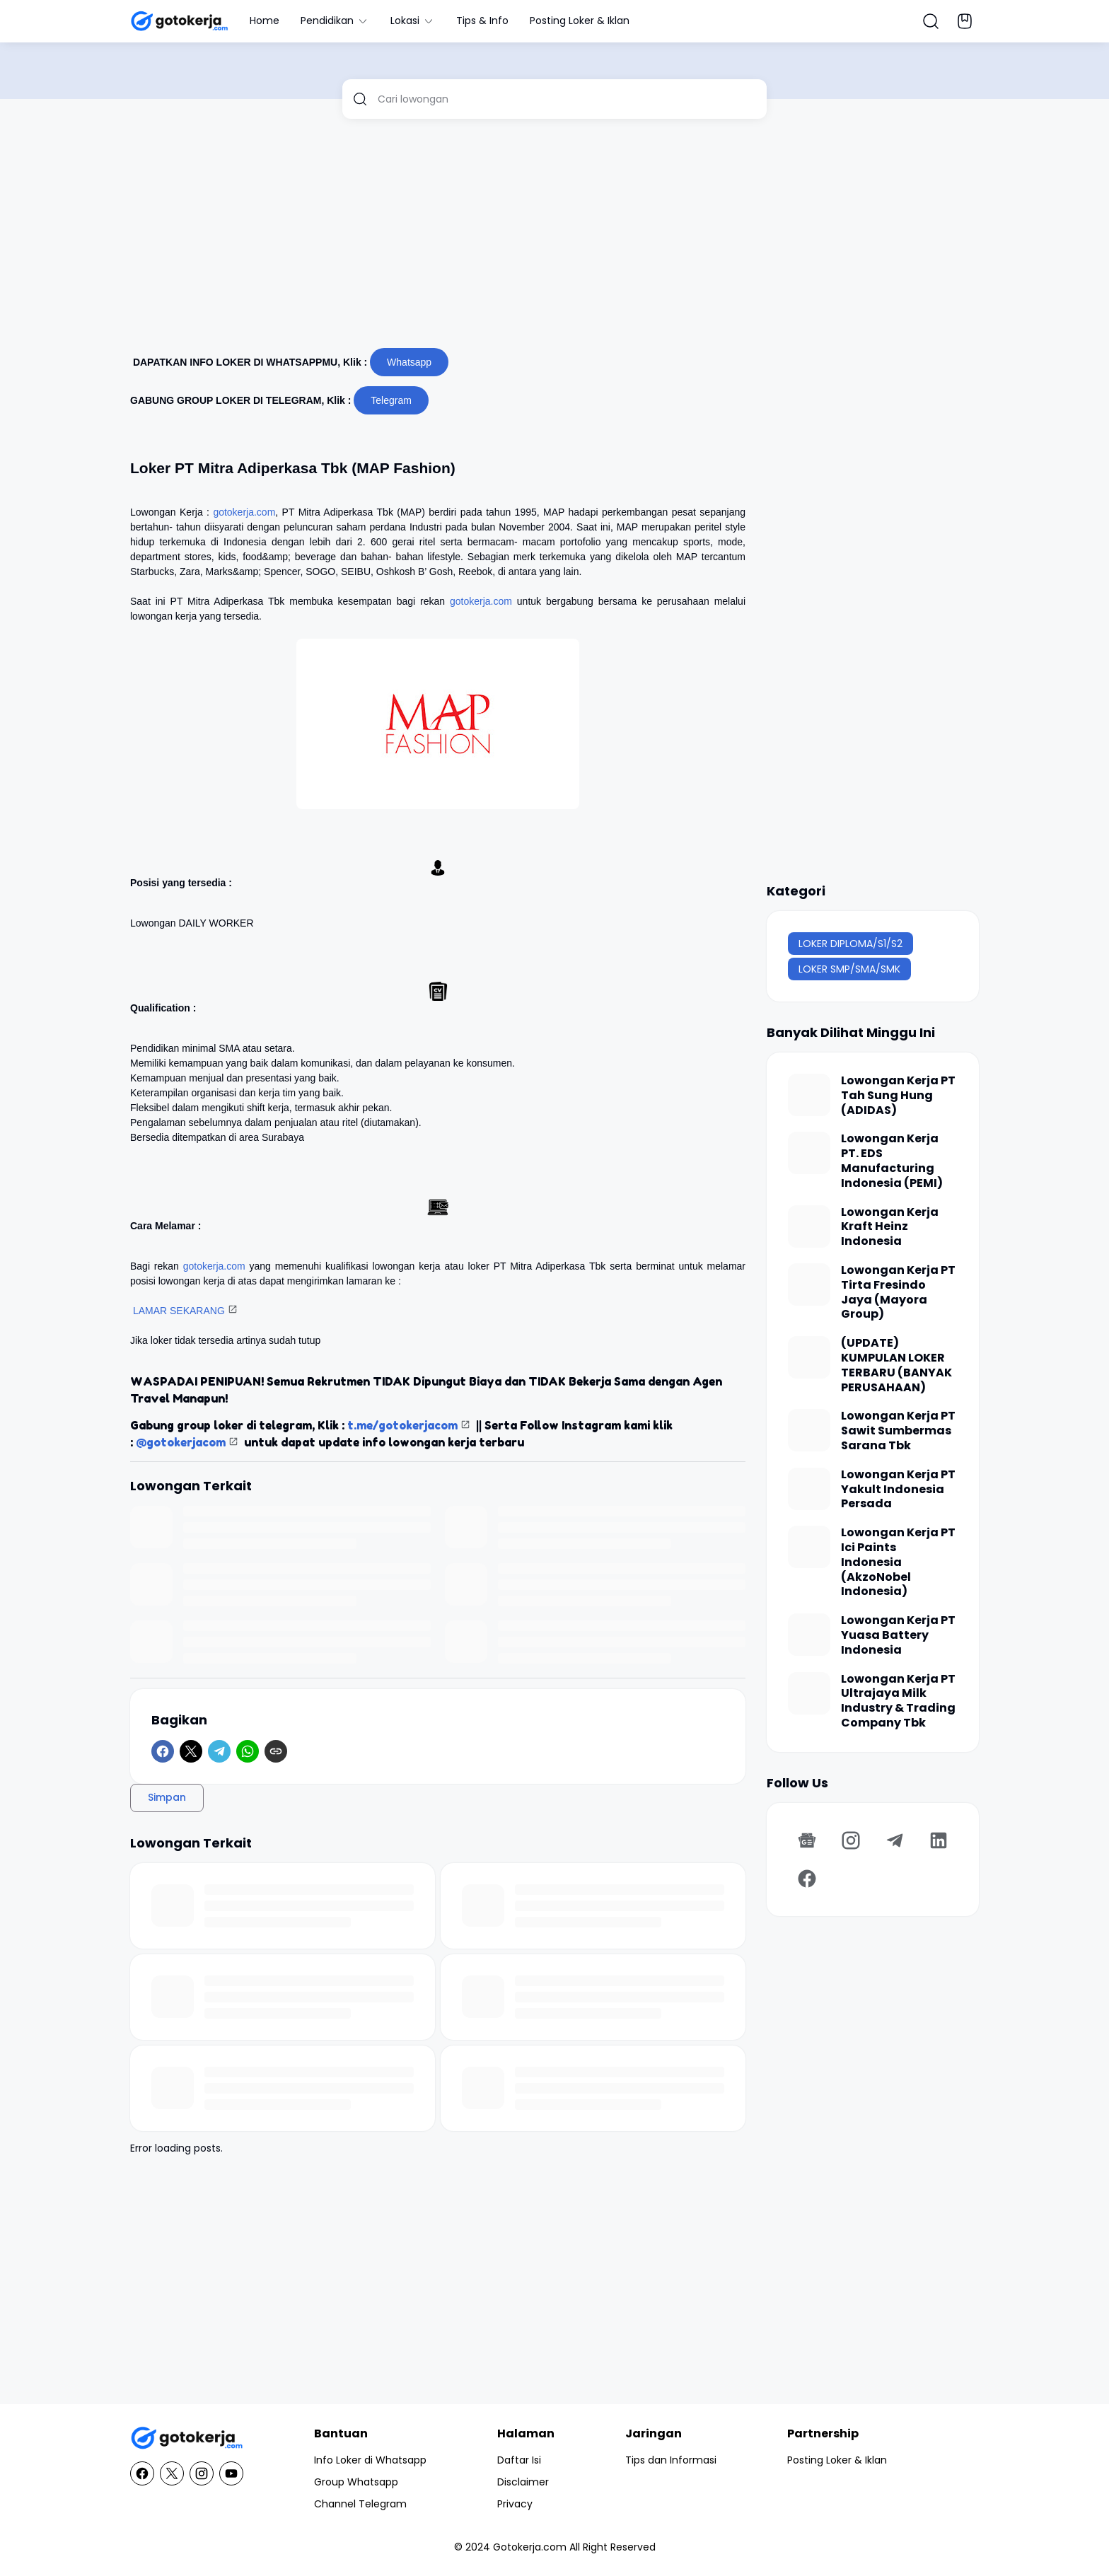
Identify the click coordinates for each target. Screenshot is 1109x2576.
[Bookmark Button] (965, 21)
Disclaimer (523, 2482)
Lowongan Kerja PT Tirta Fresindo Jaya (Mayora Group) (898, 1292)
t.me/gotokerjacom (402, 1425)
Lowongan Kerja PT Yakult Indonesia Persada (898, 1490)
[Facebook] (162, 1751)
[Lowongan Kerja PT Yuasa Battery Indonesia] (809, 1634)
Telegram (391, 400)
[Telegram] (219, 1751)
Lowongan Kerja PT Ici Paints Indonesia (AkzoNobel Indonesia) (898, 1562)
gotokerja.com (244, 512)
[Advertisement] (554, 239)
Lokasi (412, 20)
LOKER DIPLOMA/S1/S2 (850, 943)
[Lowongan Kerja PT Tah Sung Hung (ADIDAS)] (809, 1095)
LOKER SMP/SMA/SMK (849, 969)
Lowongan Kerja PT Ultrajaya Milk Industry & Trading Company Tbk (898, 1701)
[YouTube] (231, 2473)
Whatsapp (409, 362)
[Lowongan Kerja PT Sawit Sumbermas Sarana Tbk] (809, 1430)
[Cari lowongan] (567, 99)
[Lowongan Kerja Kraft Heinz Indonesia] (809, 1226)
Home (264, 20)
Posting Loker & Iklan (579, 20)
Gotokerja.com (530, 2547)
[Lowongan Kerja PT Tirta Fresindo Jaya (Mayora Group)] (809, 1284)
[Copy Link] (276, 1751)
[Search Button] (931, 21)
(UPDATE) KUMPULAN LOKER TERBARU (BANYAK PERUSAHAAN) (896, 1365)
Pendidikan (335, 20)
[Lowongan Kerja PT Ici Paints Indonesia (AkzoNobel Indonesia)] (809, 1547)
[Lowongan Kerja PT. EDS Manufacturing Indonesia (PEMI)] (809, 1153)
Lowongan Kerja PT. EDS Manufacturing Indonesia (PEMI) (892, 1161)
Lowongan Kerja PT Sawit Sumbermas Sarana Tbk (898, 1431)
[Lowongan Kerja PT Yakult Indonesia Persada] (809, 1489)
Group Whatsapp (356, 2482)
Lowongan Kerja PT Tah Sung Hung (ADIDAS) (898, 1096)
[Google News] (807, 1840)
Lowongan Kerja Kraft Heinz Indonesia (890, 1227)
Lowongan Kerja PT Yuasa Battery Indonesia (898, 1635)
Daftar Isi (519, 2460)
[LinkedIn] (938, 1840)
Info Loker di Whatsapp (370, 2460)
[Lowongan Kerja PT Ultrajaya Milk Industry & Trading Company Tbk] (809, 1693)
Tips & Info (482, 20)
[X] (191, 1751)
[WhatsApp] (247, 1751)
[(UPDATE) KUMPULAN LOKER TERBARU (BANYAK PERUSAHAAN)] (809, 1357)
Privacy (515, 2504)
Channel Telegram (360, 2504)
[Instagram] (851, 1840)
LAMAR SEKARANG (179, 1310)
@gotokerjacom (181, 1442)
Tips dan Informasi (670, 2460)
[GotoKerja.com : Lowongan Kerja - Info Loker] (186, 2438)
